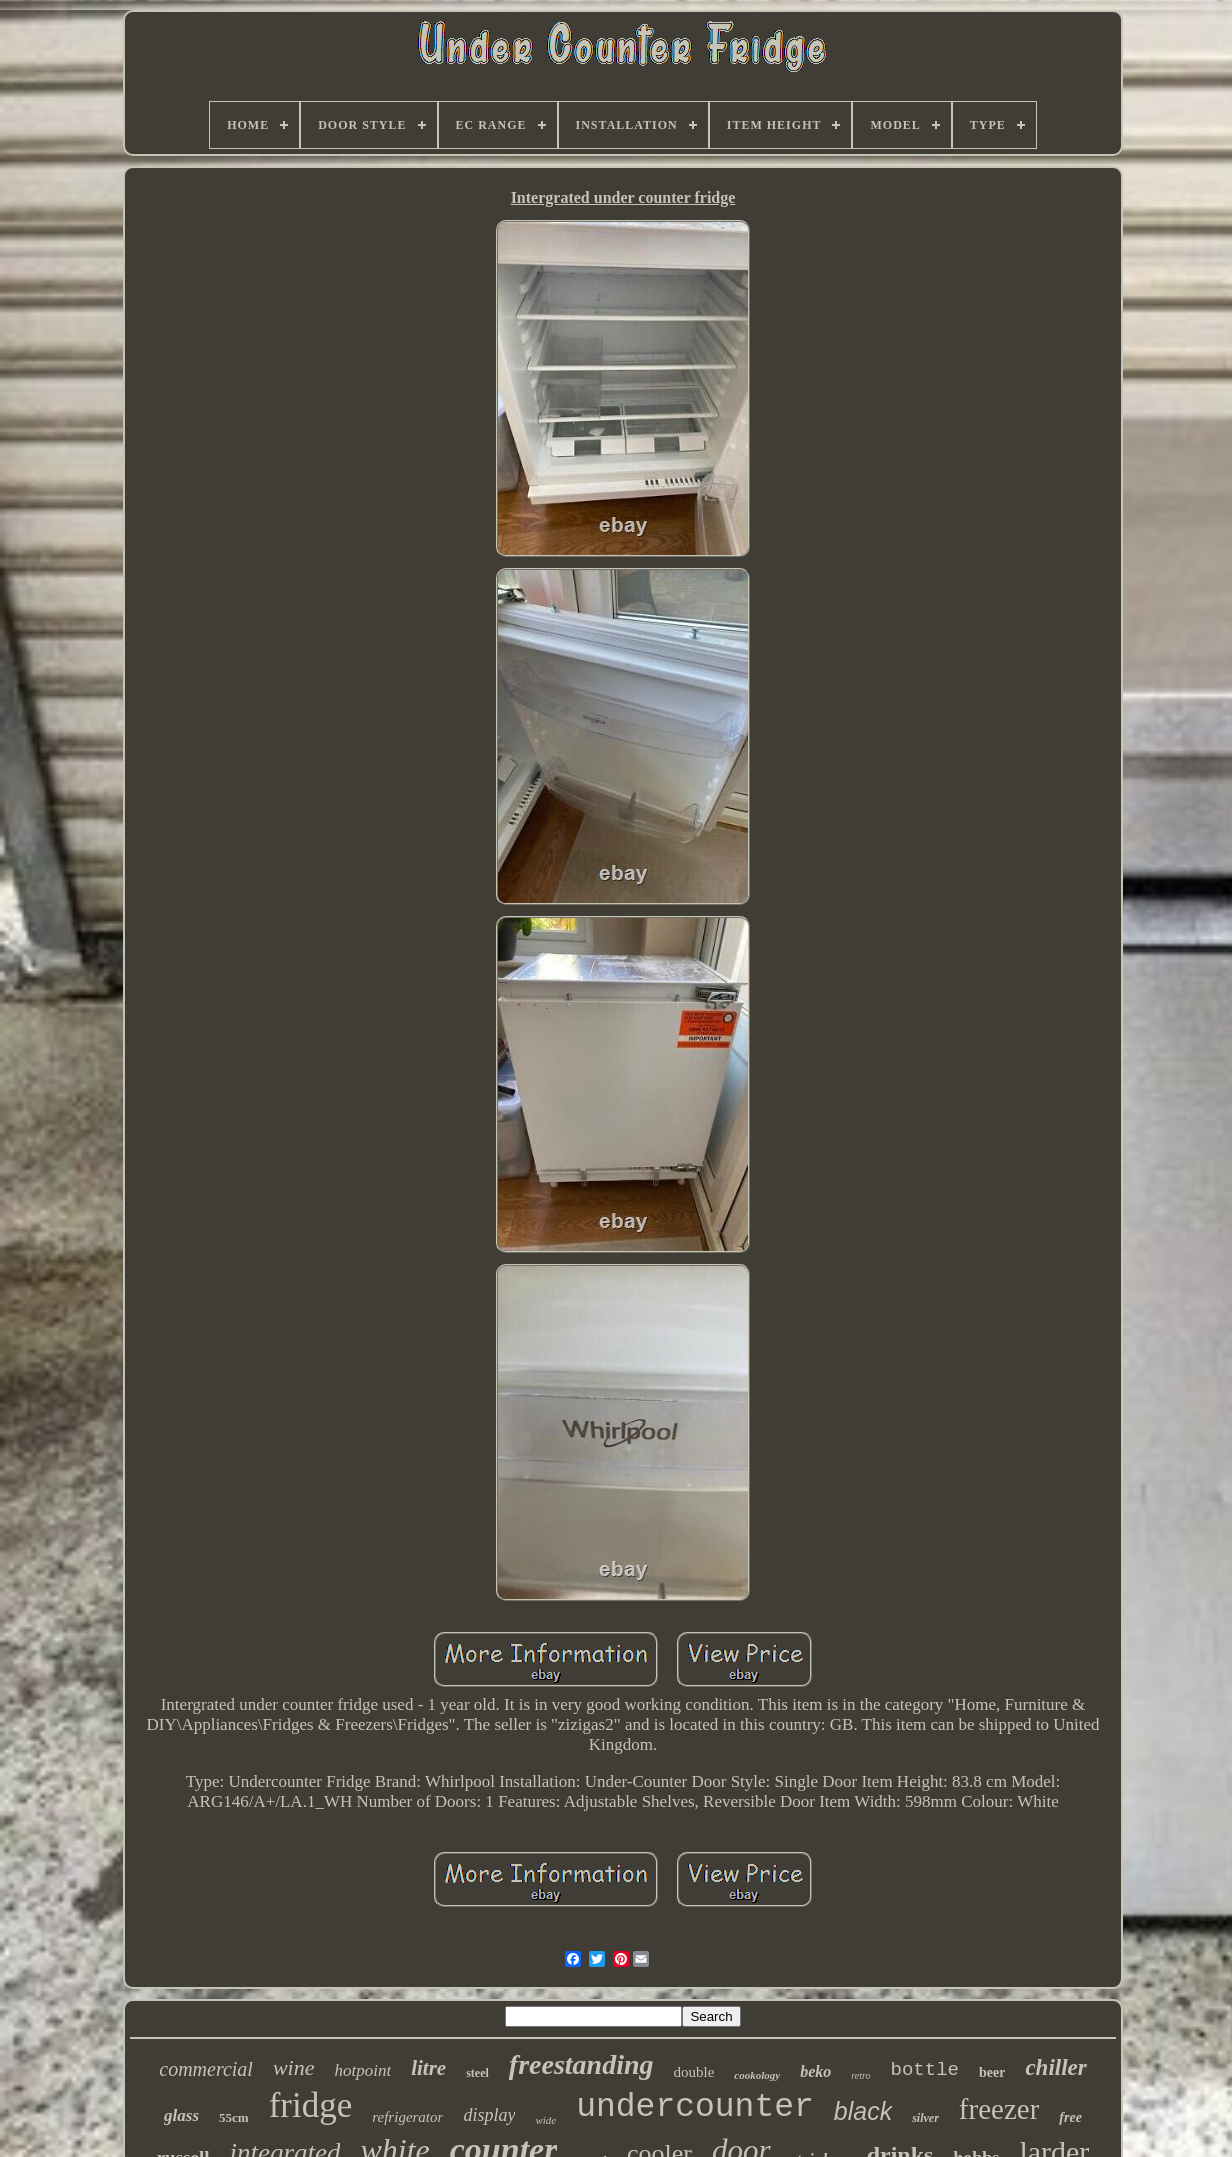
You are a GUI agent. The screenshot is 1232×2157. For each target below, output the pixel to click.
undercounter (695, 2107)
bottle (925, 2070)
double (694, 2072)
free (1070, 2117)
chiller (1055, 2067)
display (489, 2115)
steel (477, 2073)
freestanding (581, 2064)
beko (815, 2071)
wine (294, 2067)
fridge (311, 2105)
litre (428, 2068)
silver (925, 2118)
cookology (757, 2075)
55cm (234, 2117)
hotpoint (362, 2070)
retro (860, 2075)
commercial (206, 2069)
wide (545, 2120)
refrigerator (407, 2117)
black (863, 2111)
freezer (999, 2109)
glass (181, 2115)
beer (992, 2072)
